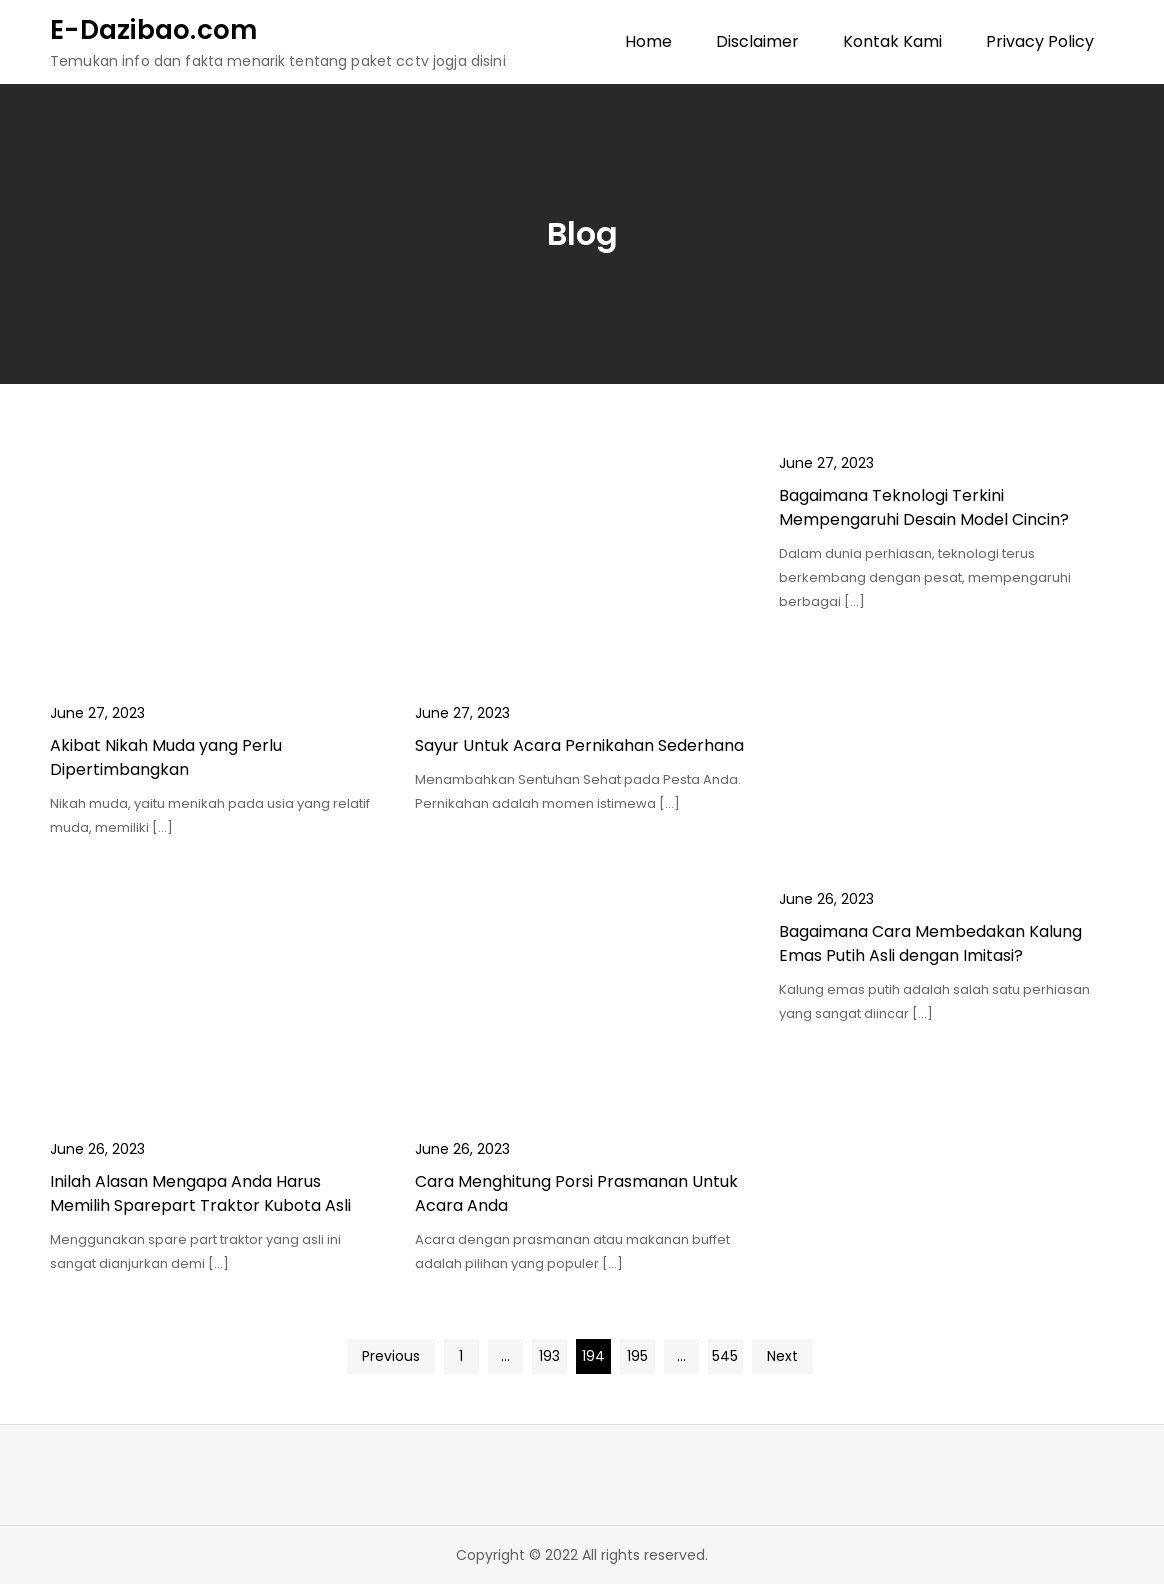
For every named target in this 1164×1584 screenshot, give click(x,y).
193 (549, 1356)
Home (648, 41)
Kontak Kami (892, 41)
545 (725, 1356)
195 (637, 1356)
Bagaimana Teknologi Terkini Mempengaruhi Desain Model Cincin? (924, 507)
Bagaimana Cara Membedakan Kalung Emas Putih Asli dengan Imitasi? (930, 943)
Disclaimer (757, 41)
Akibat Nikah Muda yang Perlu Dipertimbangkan (166, 757)
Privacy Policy (1040, 41)
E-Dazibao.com (153, 30)
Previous (391, 1356)
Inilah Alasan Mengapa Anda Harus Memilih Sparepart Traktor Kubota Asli (200, 1193)
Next (782, 1356)
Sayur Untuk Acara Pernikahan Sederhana (579, 745)
